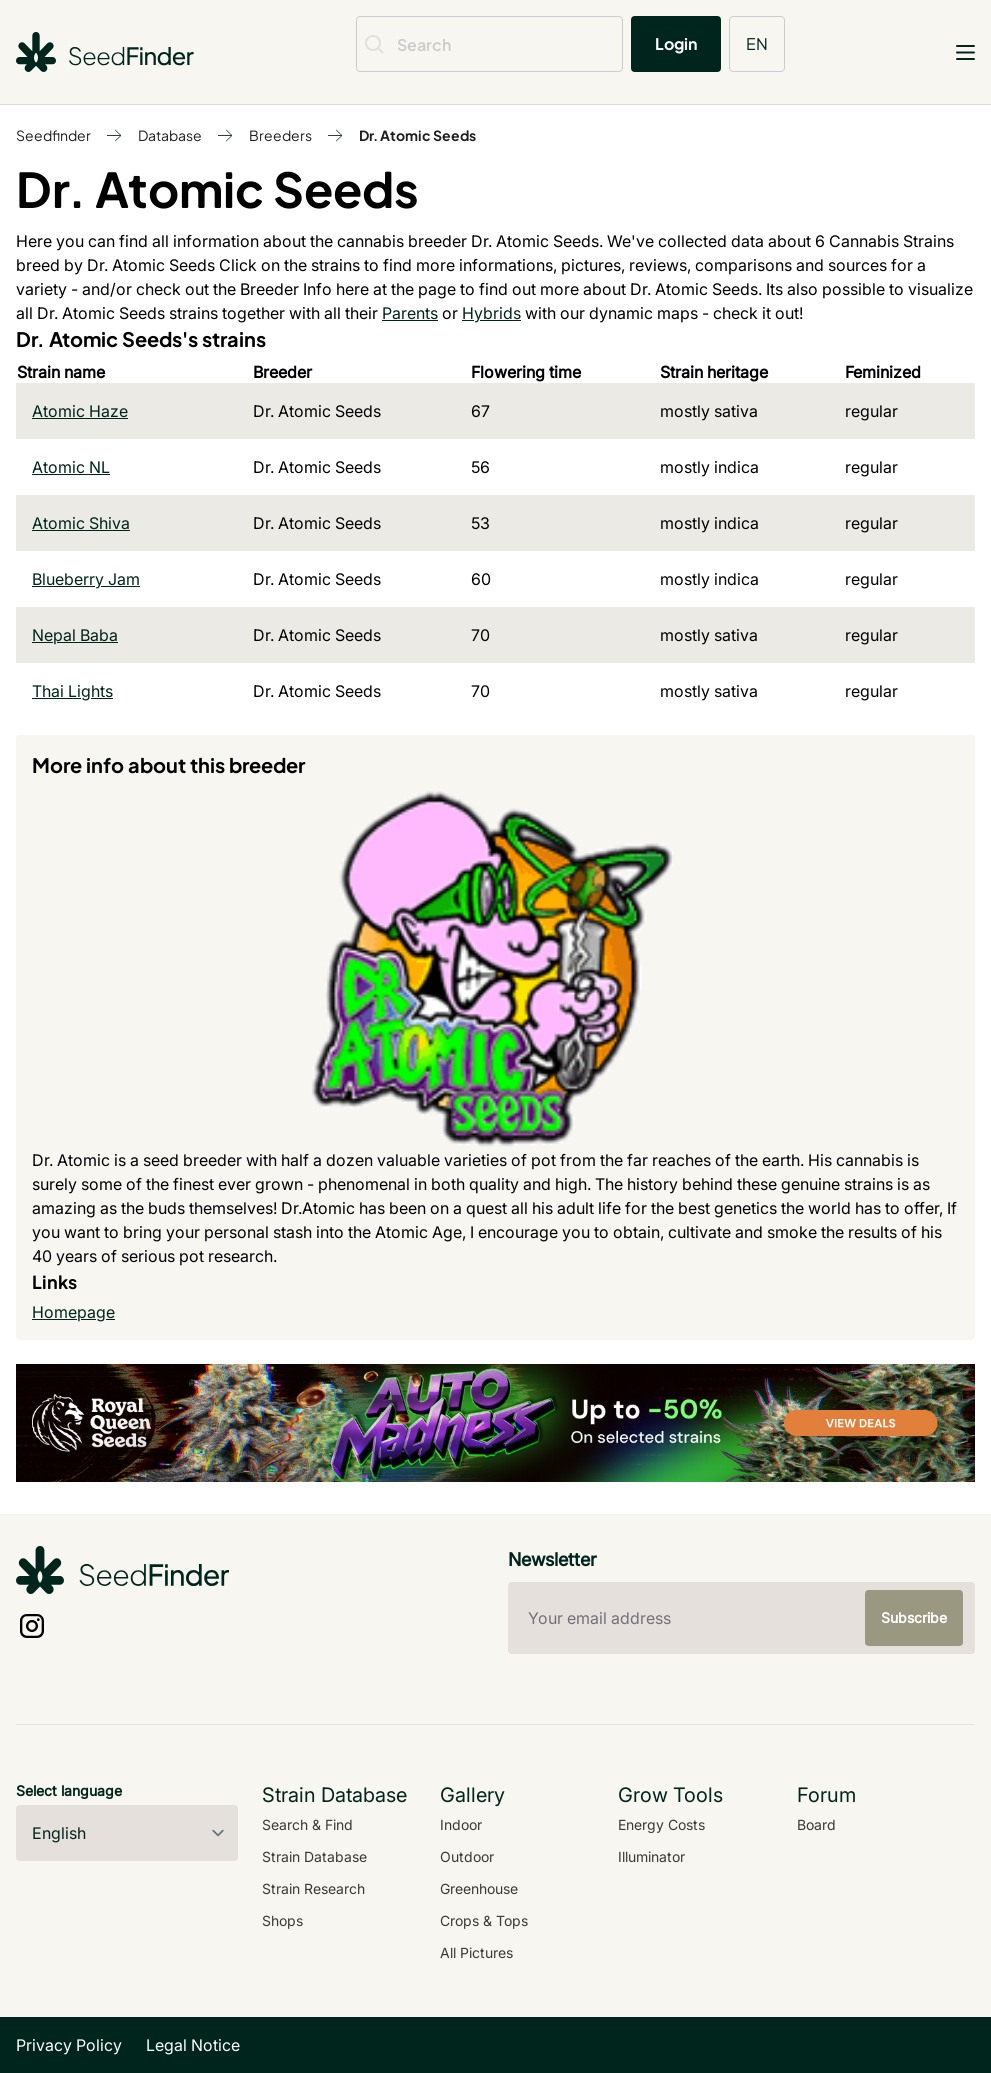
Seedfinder (53, 135)
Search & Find (307, 1824)
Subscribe (914, 1617)
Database (170, 135)
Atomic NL (71, 467)
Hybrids (491, 313)
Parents (410, 313)
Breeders (280, 135)
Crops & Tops (484, 1920)
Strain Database (314, 1856)
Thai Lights (72, 691)
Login (676, 43)
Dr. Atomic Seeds (417, 135)
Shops (282, 1920)
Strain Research (313, 1888)
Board (816, 1824)
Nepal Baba (75, 635)
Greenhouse (479, 1888)
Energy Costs (661, 1824)
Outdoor (467, 1856)
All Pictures (476, 1952)
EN (757, 43)
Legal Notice (193, 2045)
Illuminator (651, 1856)
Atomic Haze (80, 411)
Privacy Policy (69, 2045)
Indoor (461, 1824)
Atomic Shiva (81, 523)
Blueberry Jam (86, 579)
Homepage (73, 1312)
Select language (69, 1790)
